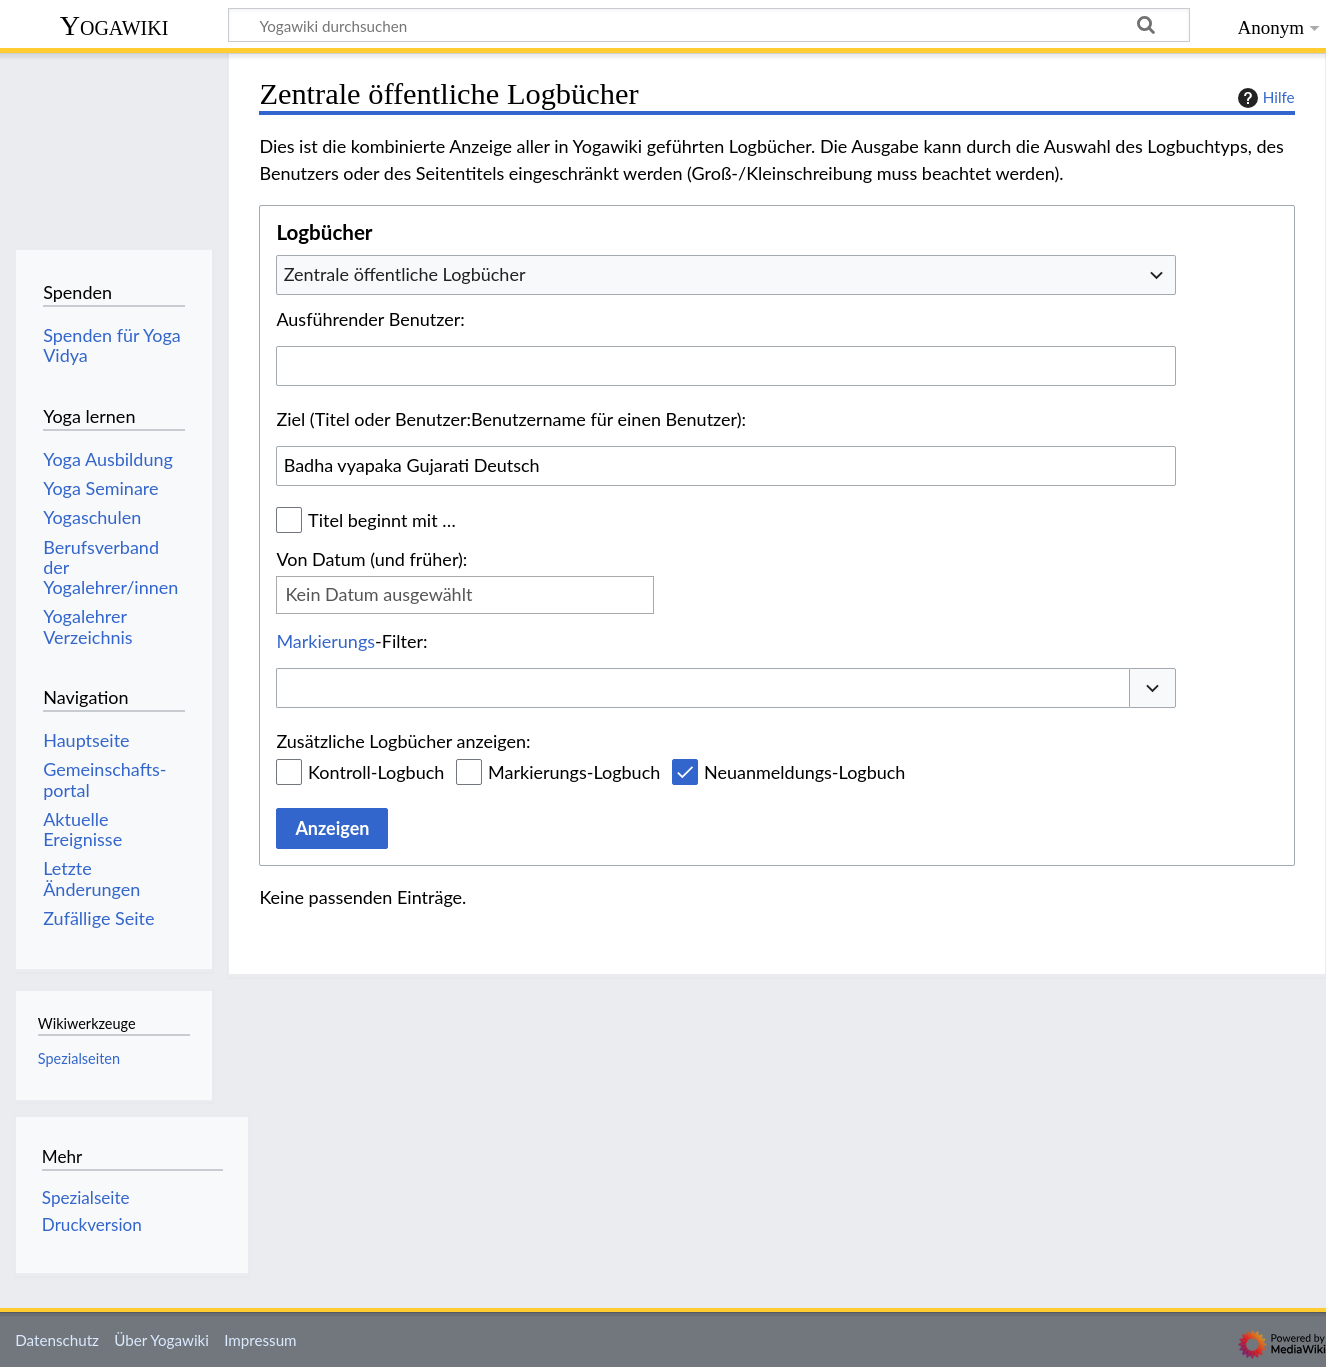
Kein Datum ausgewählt (378, 594)
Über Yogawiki (161, 1340)
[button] (1153, 688)
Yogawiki (114, 25)
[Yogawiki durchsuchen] (709, 25)
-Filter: (351, 641)
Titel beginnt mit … (382, 520)
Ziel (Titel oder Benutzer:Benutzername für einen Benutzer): (511, 419)
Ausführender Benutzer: (370, 319)
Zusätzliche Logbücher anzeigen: (403, 741)
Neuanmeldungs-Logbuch (804, 772)
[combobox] (726, 275)
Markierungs (325, 641)
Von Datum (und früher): (371, 559)
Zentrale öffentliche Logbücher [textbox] (405, 274)
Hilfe (1264, 98)
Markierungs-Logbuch (574, 772)
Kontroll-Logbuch (376, 772)
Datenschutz (57, 1340)
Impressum (260, 1340)
